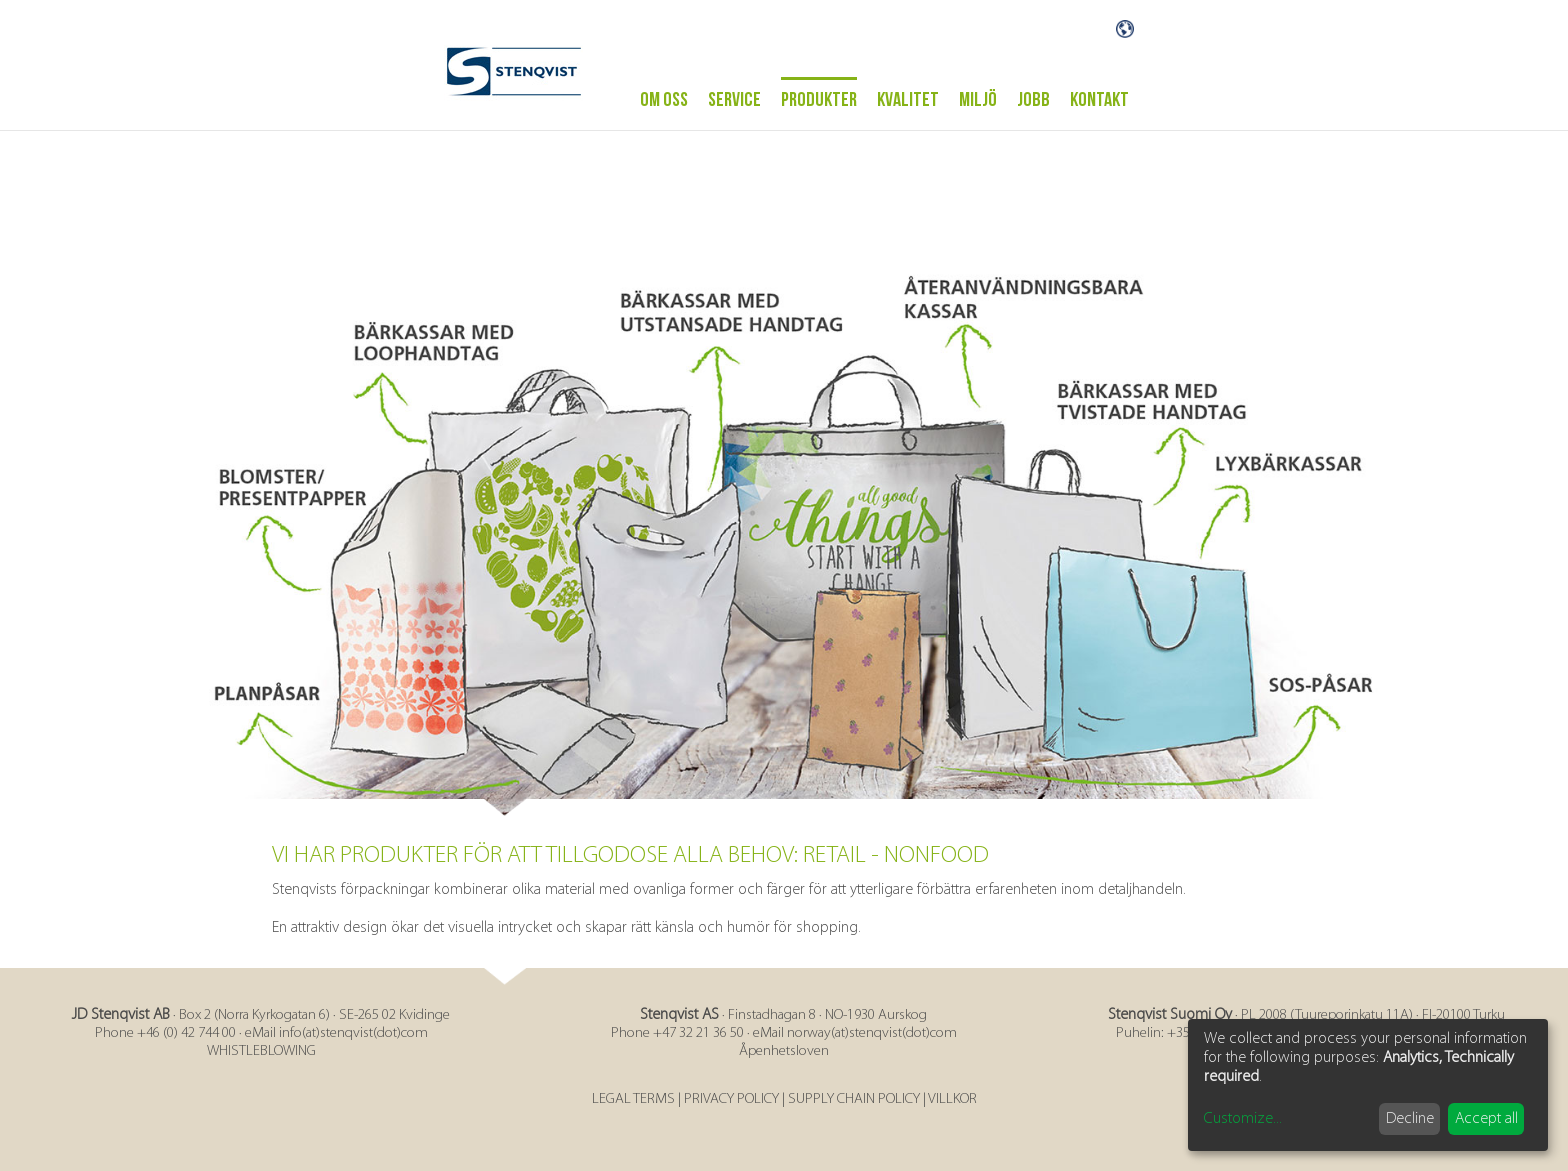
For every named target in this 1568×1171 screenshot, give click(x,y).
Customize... (1243, 1119)
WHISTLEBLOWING (261, 1051)
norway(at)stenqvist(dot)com (872, 1033)
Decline (1410, 1119)
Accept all (1486, 1119)
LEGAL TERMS (633, 1099)
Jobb (1033, 100)
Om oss (664, 100)
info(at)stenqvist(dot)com (353, 1033)
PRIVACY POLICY (731, 1099)
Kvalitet (908, 100)
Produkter (819, 100)
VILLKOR (952, 1099)
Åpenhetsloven (784, 1051)
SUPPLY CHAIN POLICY (854, 1099)
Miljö (978, 100)
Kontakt (1099, 100)
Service (734, 100)
